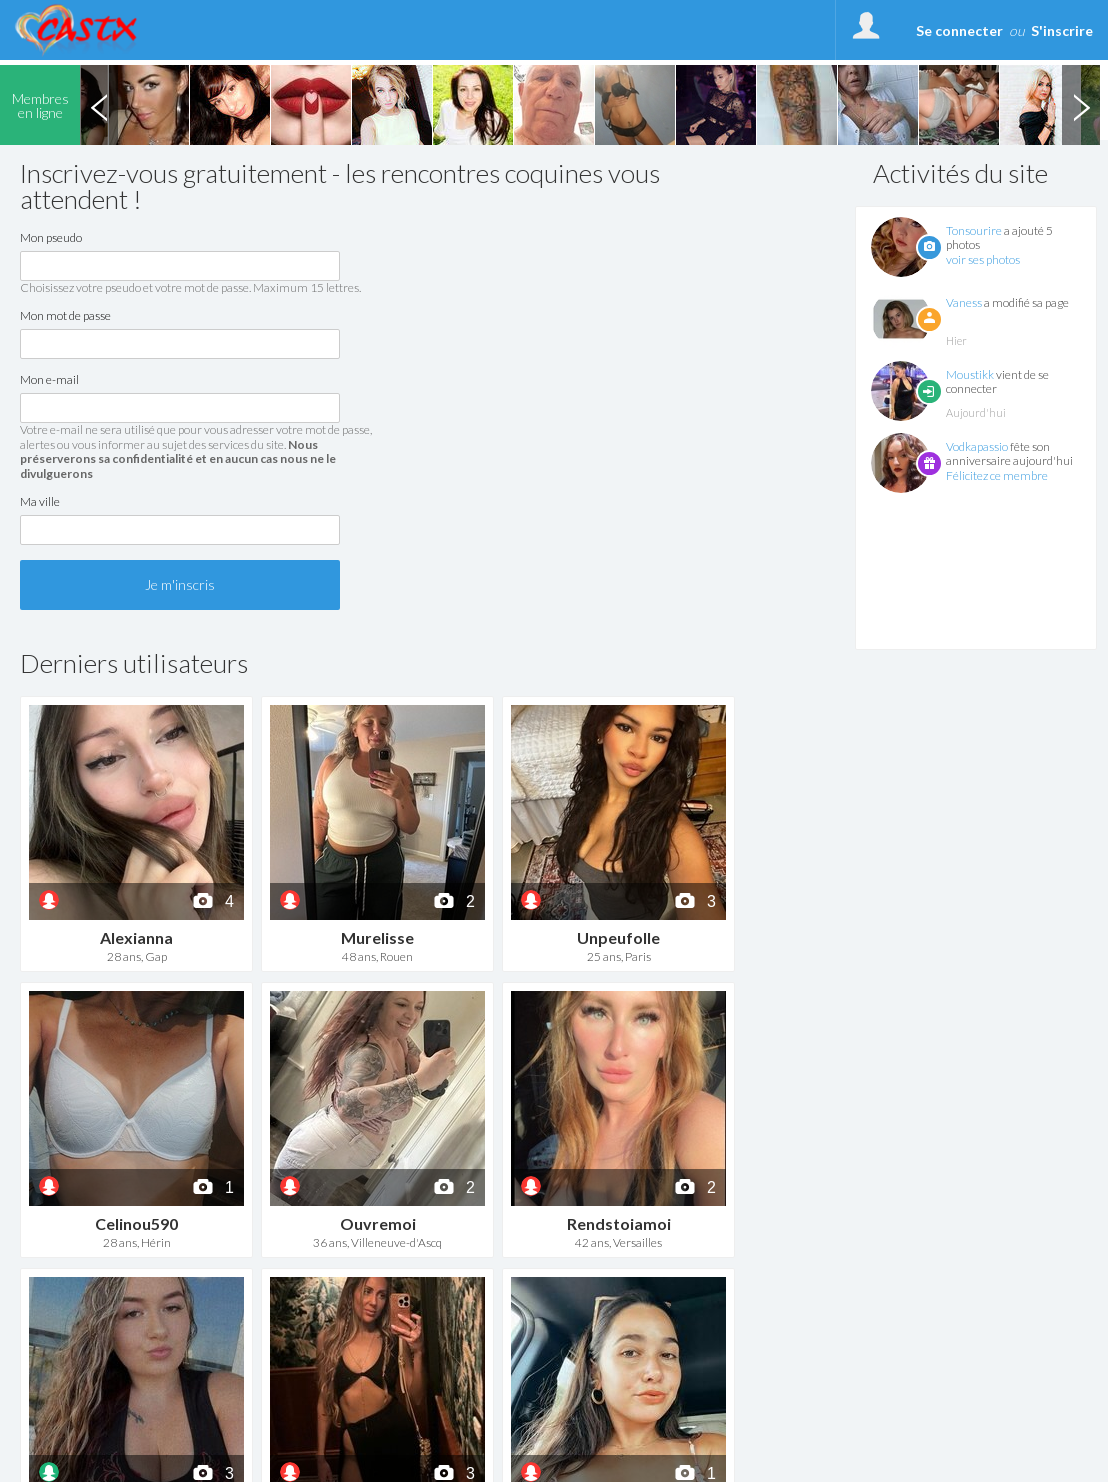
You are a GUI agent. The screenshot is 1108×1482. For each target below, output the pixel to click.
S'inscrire (1062, 30)
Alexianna (136, 937)
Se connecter (959, 30)
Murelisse (377, 937)
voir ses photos (983, 259)
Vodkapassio (977, 446)
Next (1081, 105)
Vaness (964, 302)
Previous (99, 105)
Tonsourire (974, 230)
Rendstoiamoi (619, 1223)
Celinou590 (136, 1223)
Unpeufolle (618, 937)
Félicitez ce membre (997, 475)
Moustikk (970, 374)
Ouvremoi (378, 1223)
